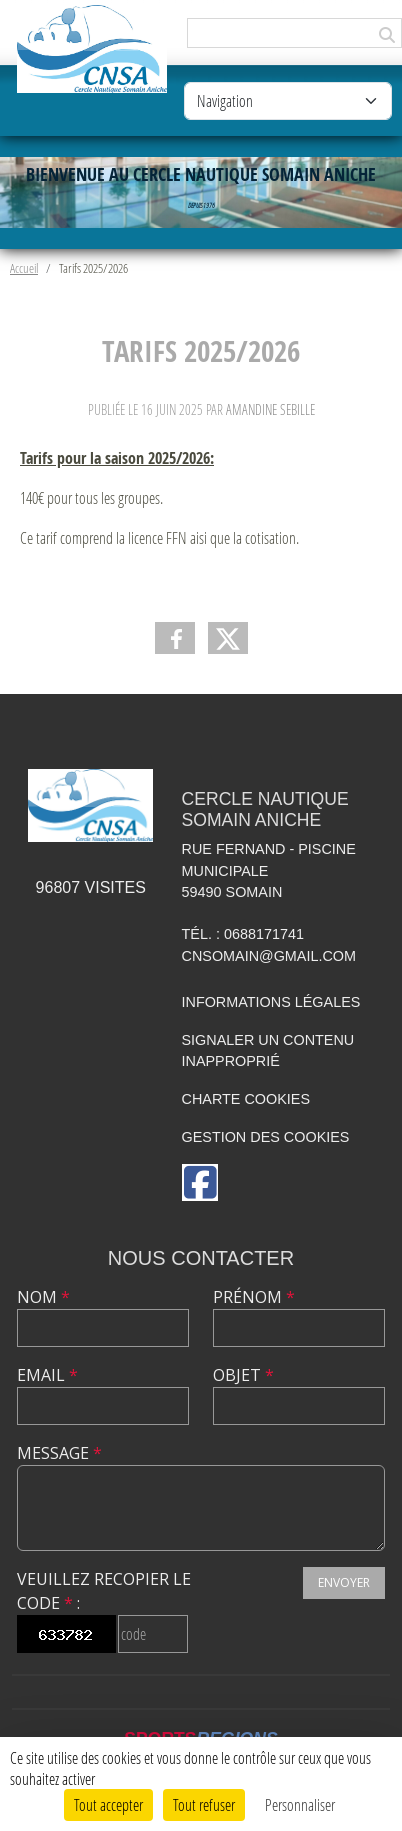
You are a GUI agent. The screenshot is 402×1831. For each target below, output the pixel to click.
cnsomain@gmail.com (269, 956)
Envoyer (344, 1582)
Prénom (254, 1297)
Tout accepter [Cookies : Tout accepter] (108, 1804)
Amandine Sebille (270, 409)
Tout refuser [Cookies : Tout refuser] (204, 1804)
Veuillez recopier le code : (104, 1591)
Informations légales (271, 1002)
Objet (243, 1375)
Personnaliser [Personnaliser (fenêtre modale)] (300, 1804)
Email (47, 1375)
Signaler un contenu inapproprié (268, 1051)
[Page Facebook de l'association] (200, 1182)
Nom (43, 1297)
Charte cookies (246, 1099)
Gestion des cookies (266, 1137)
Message (59, 1453)
